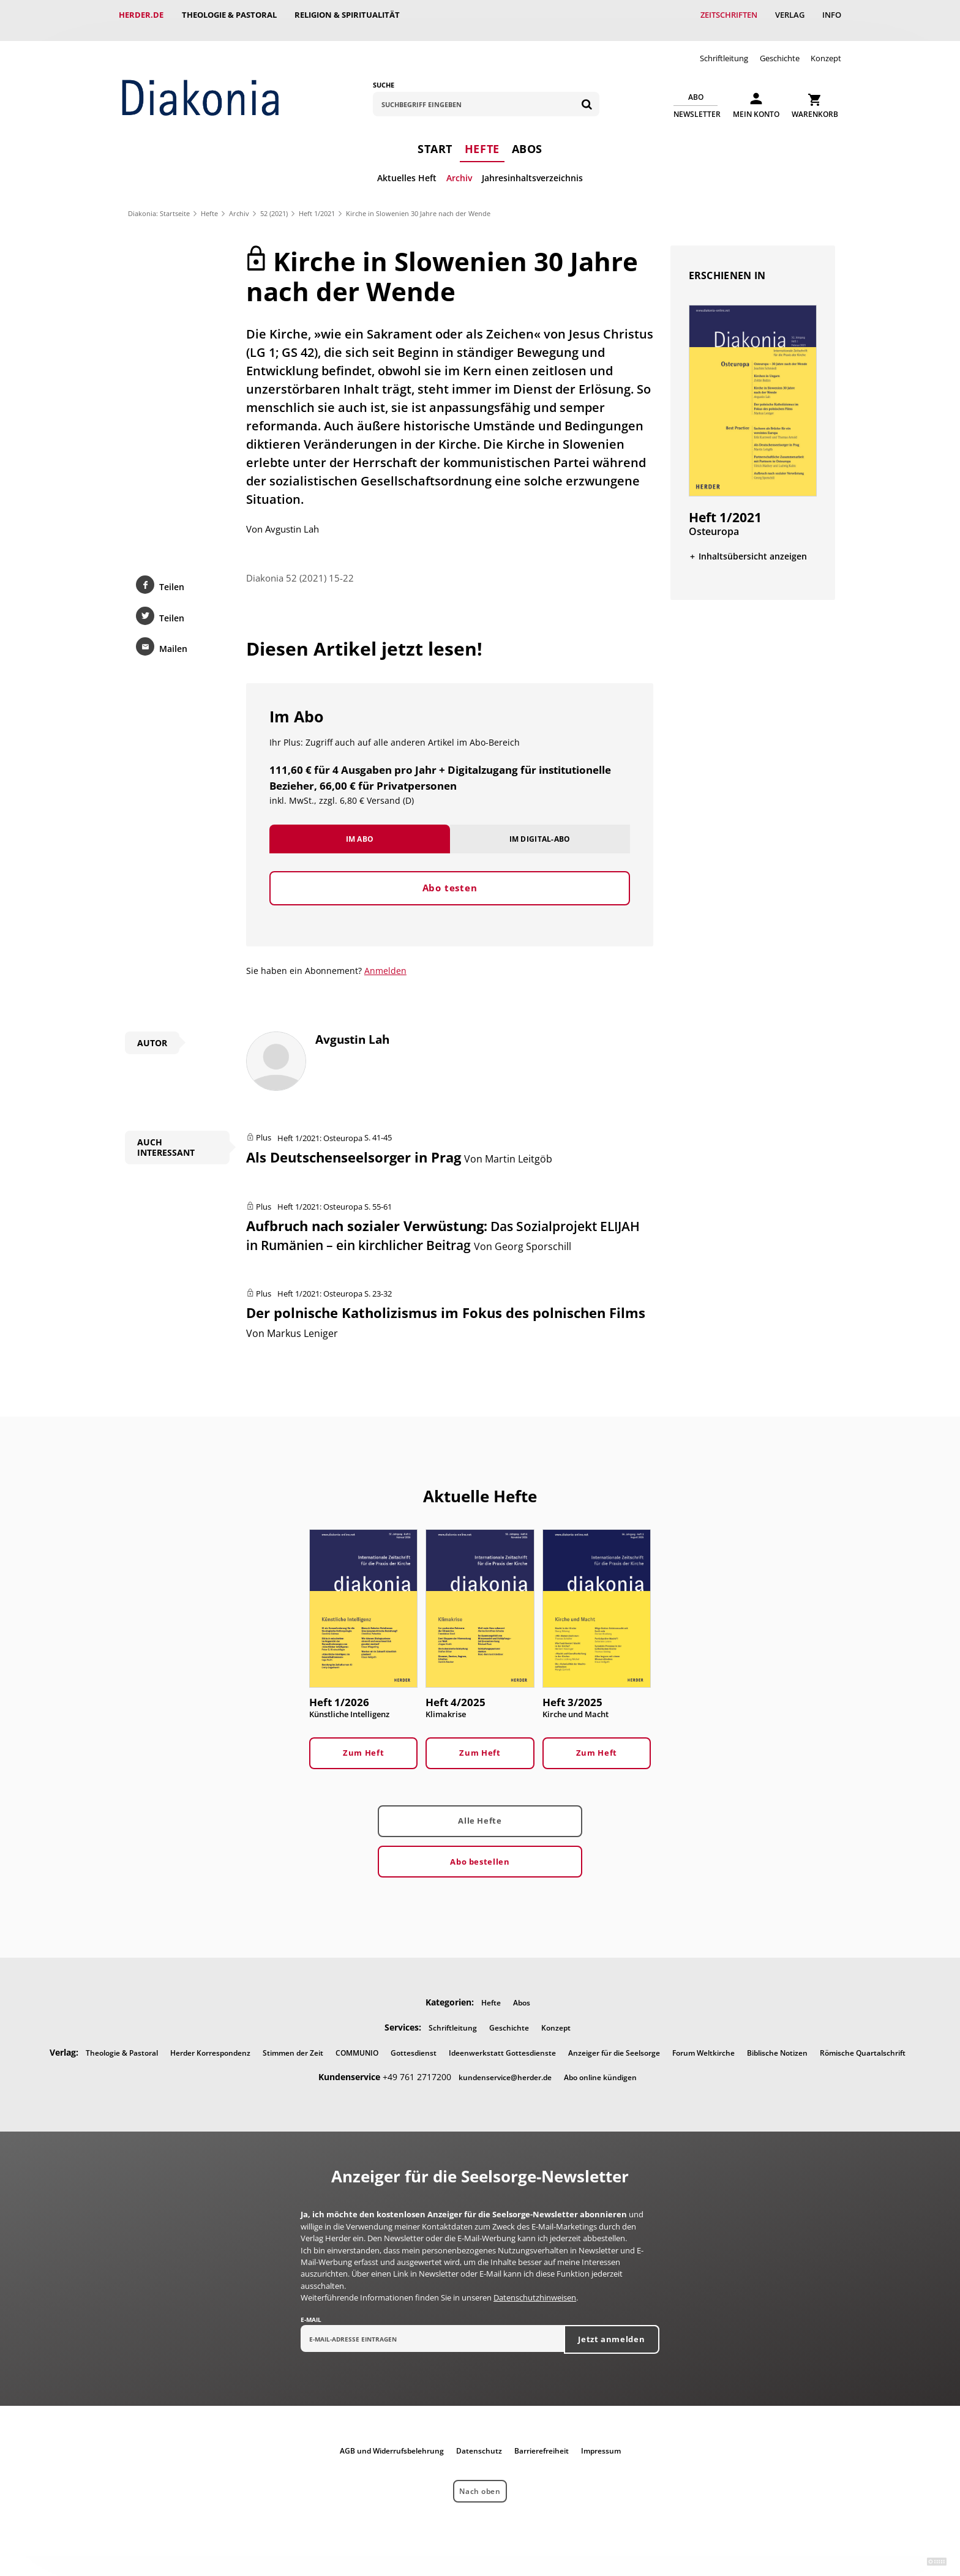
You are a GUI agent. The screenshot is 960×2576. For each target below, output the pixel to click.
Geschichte (780, 47)
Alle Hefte (479, 1810)
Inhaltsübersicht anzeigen (753, 545)
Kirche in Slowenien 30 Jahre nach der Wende (418, 203)
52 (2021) (274, 203)
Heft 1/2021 (317, 203)
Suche (383, 74)
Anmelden (385, 959)
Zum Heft (363, 1742)
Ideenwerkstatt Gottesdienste (502, 2042)
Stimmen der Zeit (293, 2042)
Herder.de (141, 14)
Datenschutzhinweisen (534, 2287)
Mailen (173, 637)
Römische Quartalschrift (863, 2042)
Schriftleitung (724, 47)
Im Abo (360, 827)
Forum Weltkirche (703, 2042)
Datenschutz (479, 2441)
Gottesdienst (414, 2042)
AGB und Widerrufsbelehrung (392, 2441)
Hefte (482, 137)
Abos (527, 137)
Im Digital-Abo (540, 827)
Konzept (826, 47)
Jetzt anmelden (611, 2329)
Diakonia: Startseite (159, 203)
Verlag (789, 14)
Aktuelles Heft (407, 167)
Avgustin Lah (292, 517)
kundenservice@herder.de (505, 2067)
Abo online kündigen (600, 2067)
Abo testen (450, 877)
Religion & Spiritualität (347, 14)
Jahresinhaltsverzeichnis (532, 167)
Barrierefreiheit (541, 2441)
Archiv (459, 167)
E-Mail (311, 2309)
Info (831, 14)
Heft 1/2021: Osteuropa (319, 1126)
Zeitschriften (727, 14)
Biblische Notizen (777, 2042)
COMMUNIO (357, 2042)
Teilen (171, 576)
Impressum (601, 2441)
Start (435, 137)
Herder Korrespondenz (210, 2042)
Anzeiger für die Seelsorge (614, 2042)
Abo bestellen (479, 1851)
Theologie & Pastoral (229, 14)
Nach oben (479, 2481)
